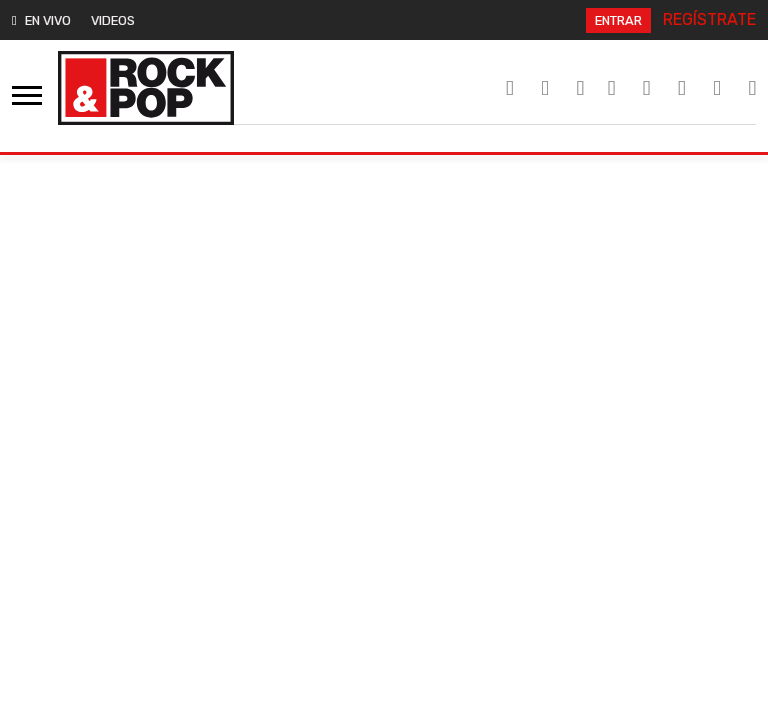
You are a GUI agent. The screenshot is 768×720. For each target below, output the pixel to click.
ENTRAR (618, 20)
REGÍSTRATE (709, 19)
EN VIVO (41, 20)
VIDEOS (113, 20)
